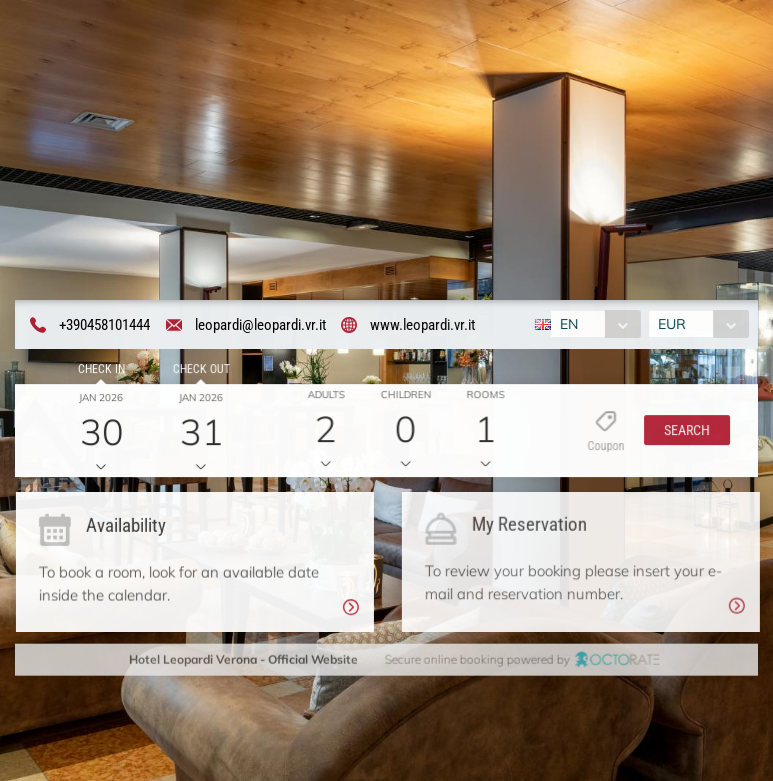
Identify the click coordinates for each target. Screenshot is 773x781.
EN (567, 325)
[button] (683, 433)
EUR (674, 325)
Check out (198, 371)
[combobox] (593, 325)
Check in (98, 371)
